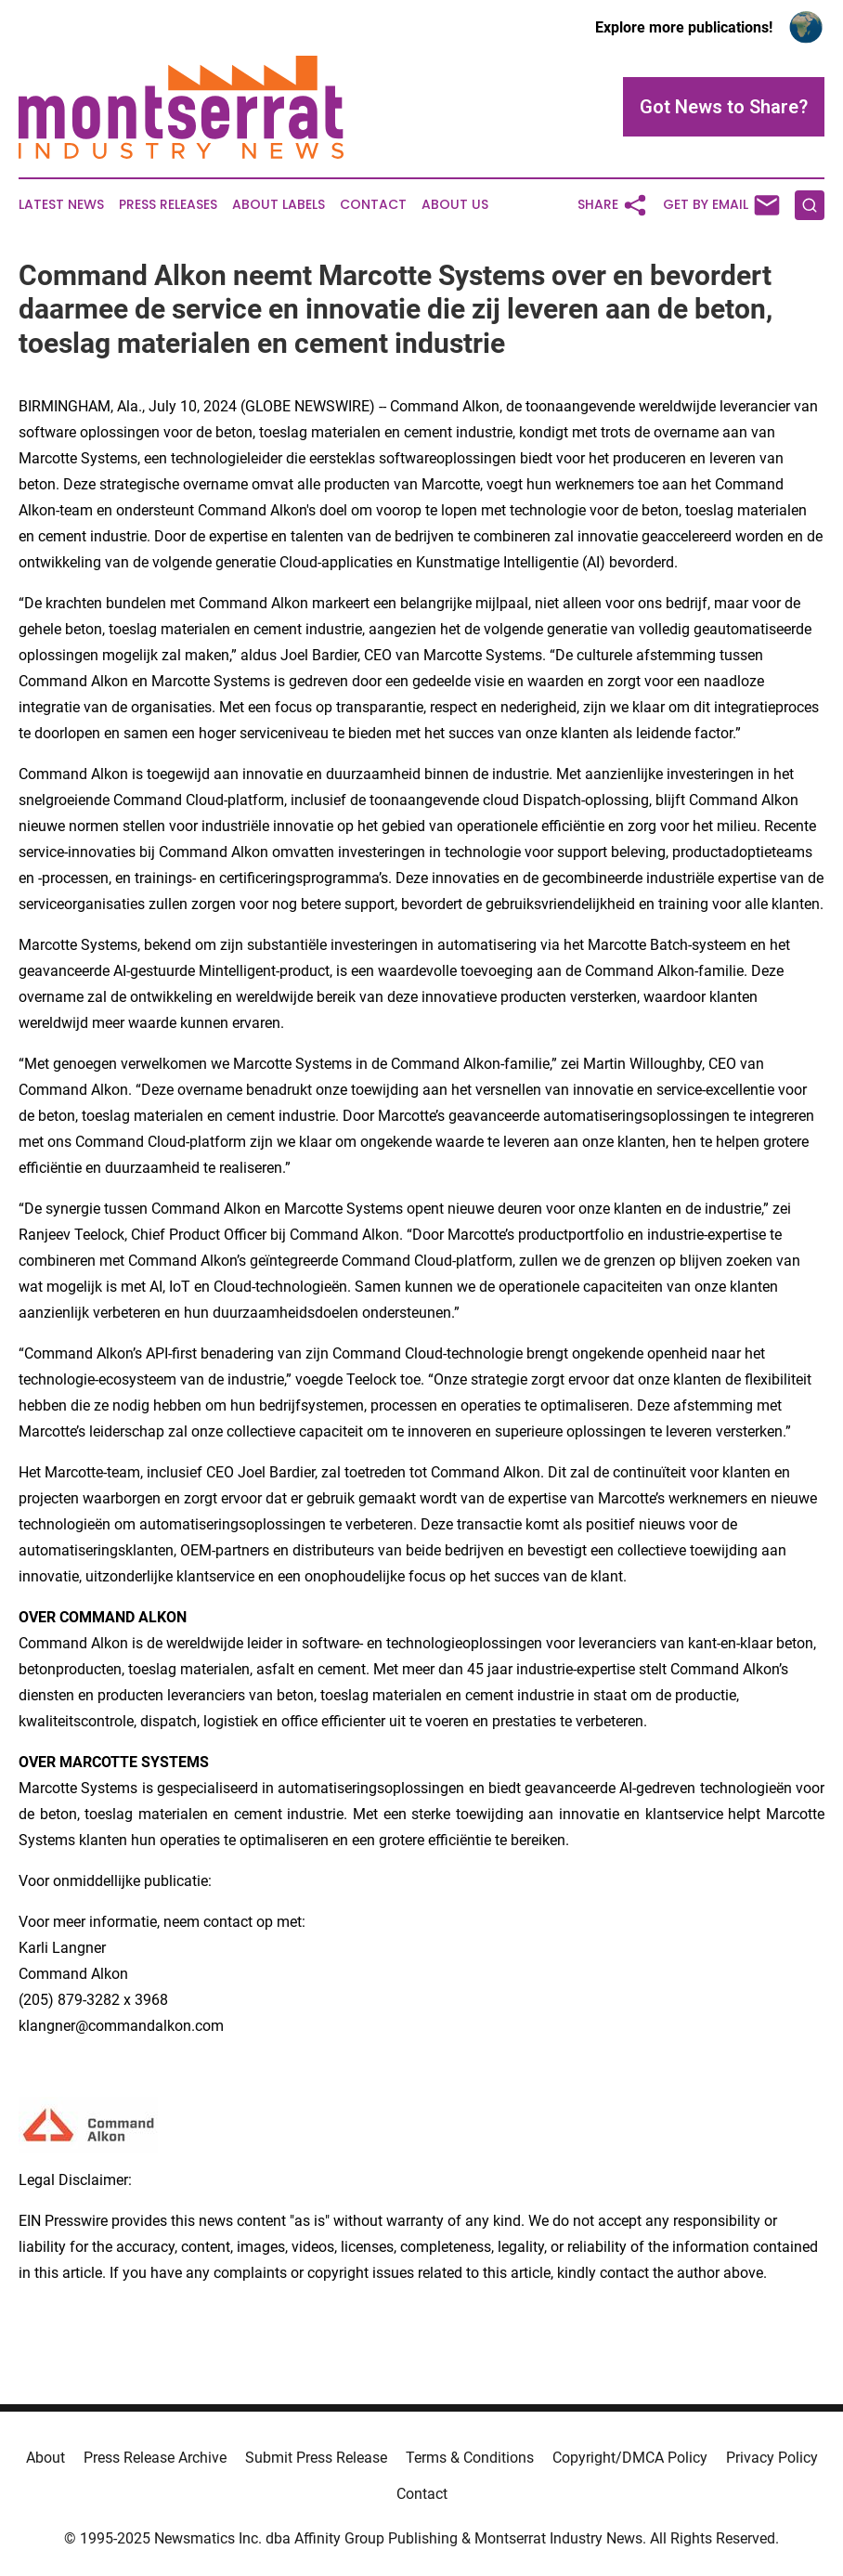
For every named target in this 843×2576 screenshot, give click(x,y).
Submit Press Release (316, 2457)
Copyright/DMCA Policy (629, 2457)
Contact (373, 205)
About (45, 2457)
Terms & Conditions (470, 2457)
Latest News (61, 205)
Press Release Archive (155, 2457)
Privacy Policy (772, 2457)
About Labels (278, 205)
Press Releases (168, 205)
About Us (455, 205)
